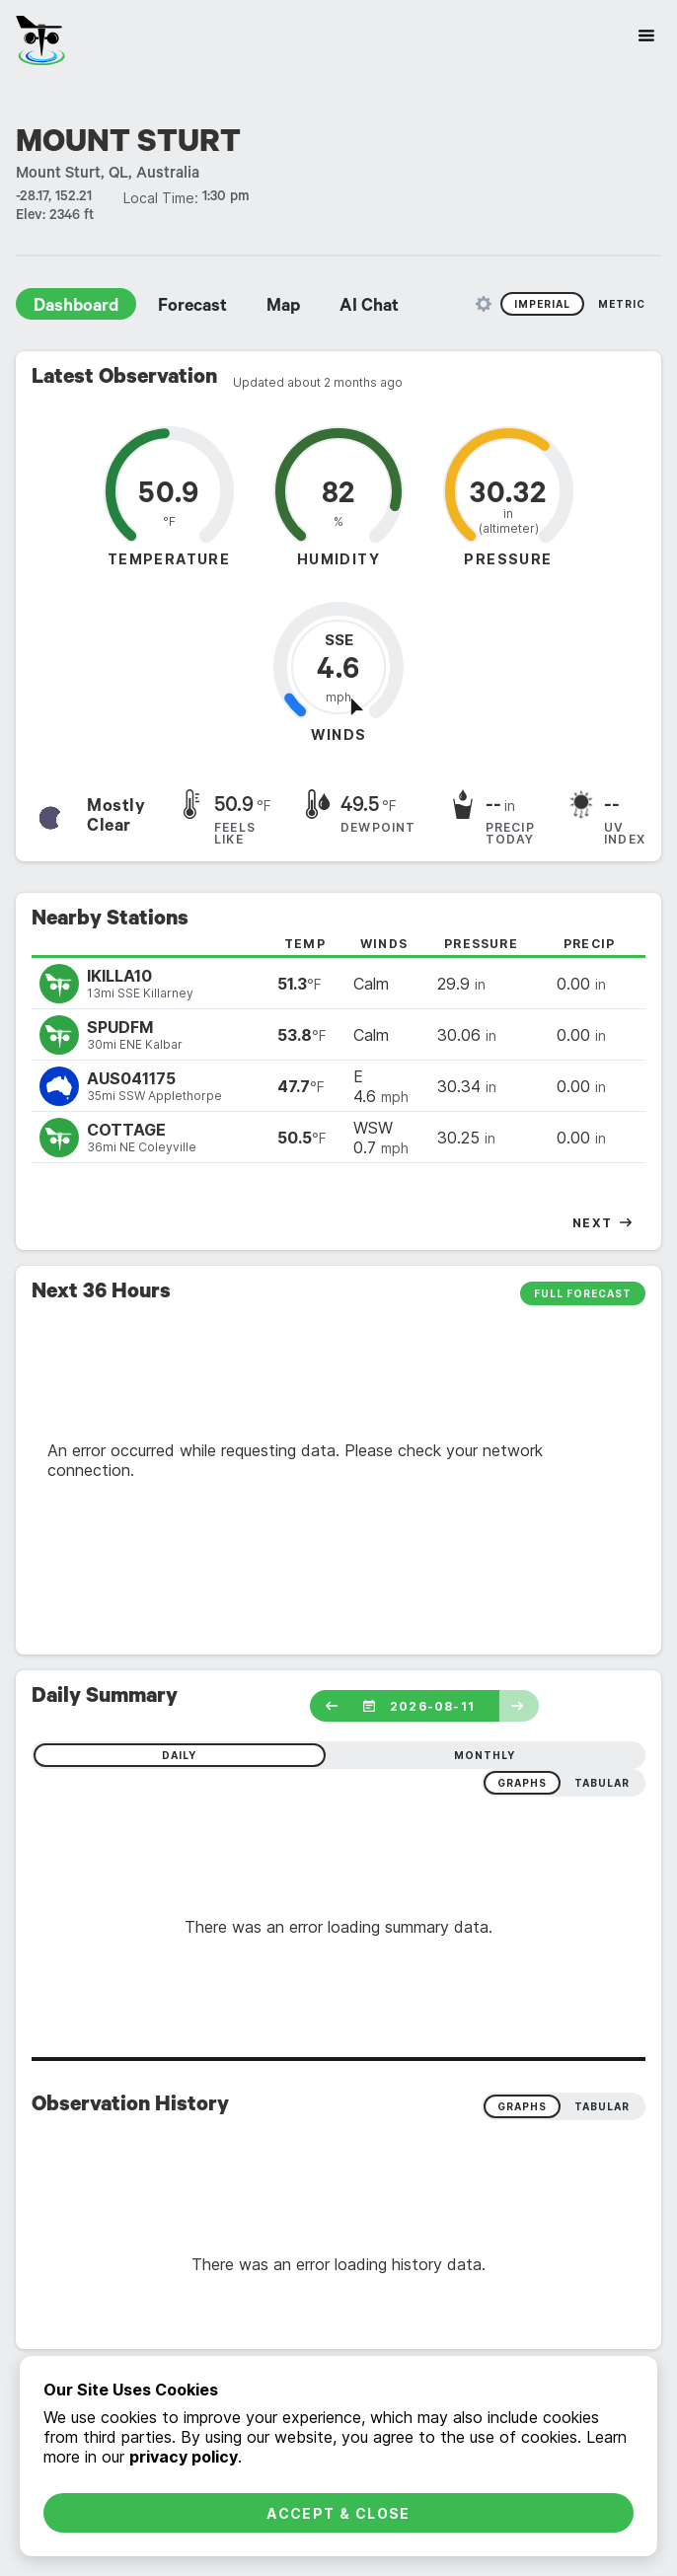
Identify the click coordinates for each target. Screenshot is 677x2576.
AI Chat (369, 308)
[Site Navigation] (646, 35)
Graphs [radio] (522, 2106)
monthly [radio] (484, 1755)
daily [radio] (179, 1755)
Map (283, 308)
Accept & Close (338, 2513)
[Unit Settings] (483, 304)
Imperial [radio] (542, 304)
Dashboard (76, 308)
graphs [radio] (522, 1783)
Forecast (192, 308)
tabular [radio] (602, 1783)
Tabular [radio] (602, 2106)
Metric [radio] (621, 304)
